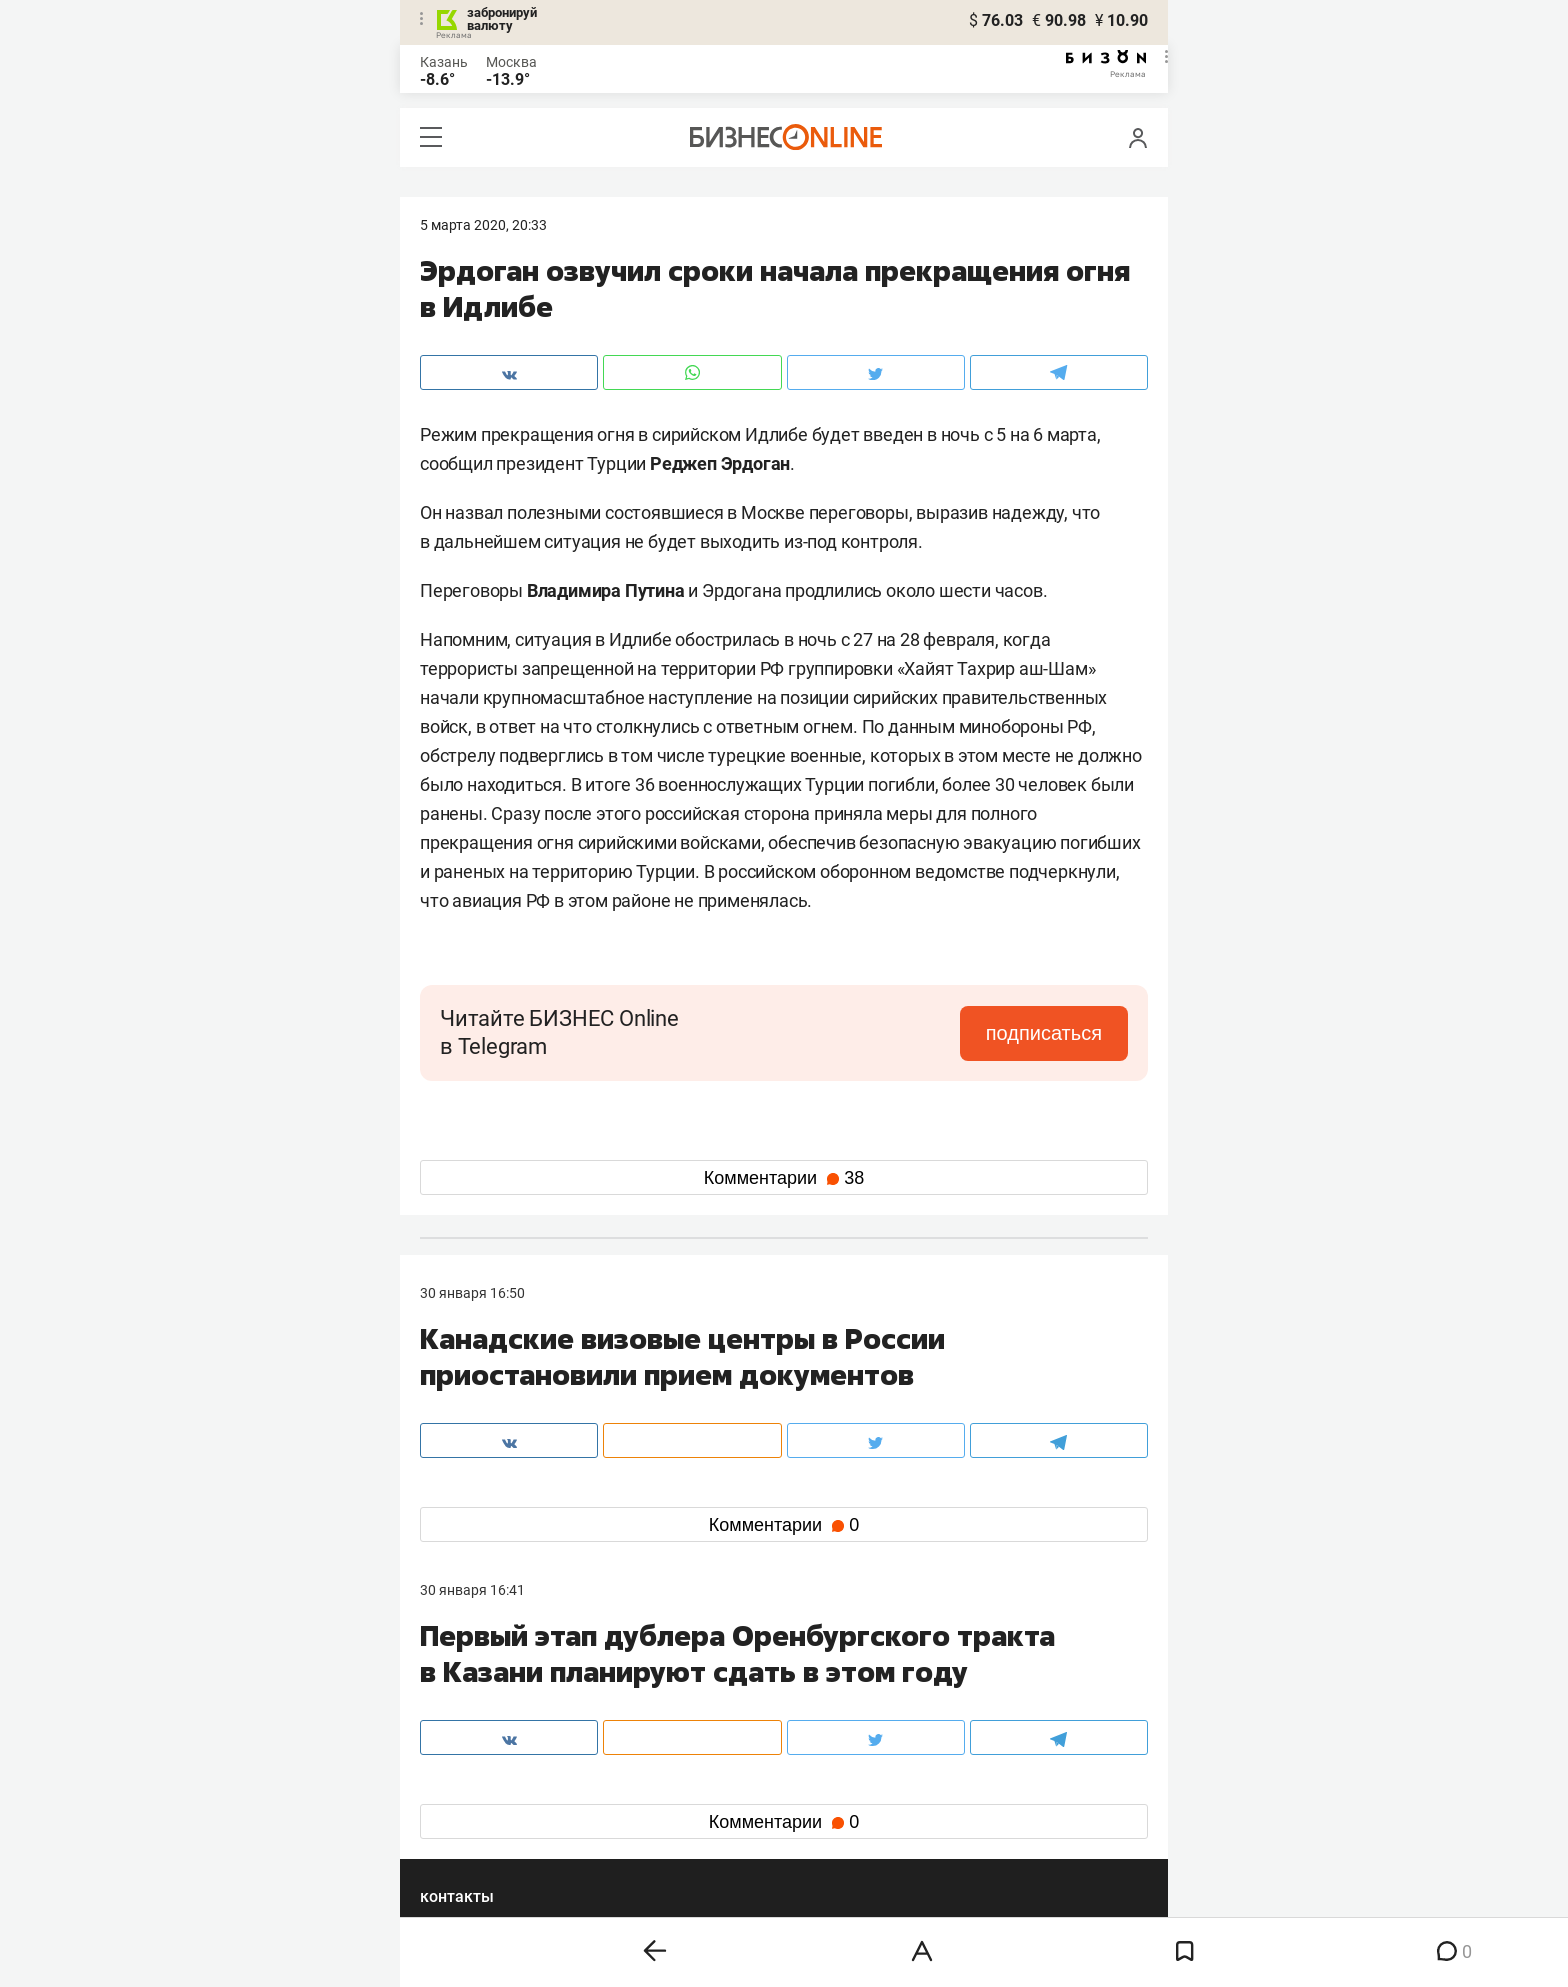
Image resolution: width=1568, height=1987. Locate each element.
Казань (444, 62)
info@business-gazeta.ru (498, 1715)
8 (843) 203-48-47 (719, 1691)
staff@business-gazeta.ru (986, 1691)
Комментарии (784, 1178)
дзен (815, 1816)
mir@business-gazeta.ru (739, 1715)
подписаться (1044, 1033)
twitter (820, 1784)
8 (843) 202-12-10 (476, 1691)
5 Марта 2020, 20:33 (483, 225)
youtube (463, 1848)
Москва (511, 62)
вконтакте (472, 1784)
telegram (465, 1816)
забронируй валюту (502, 19)
